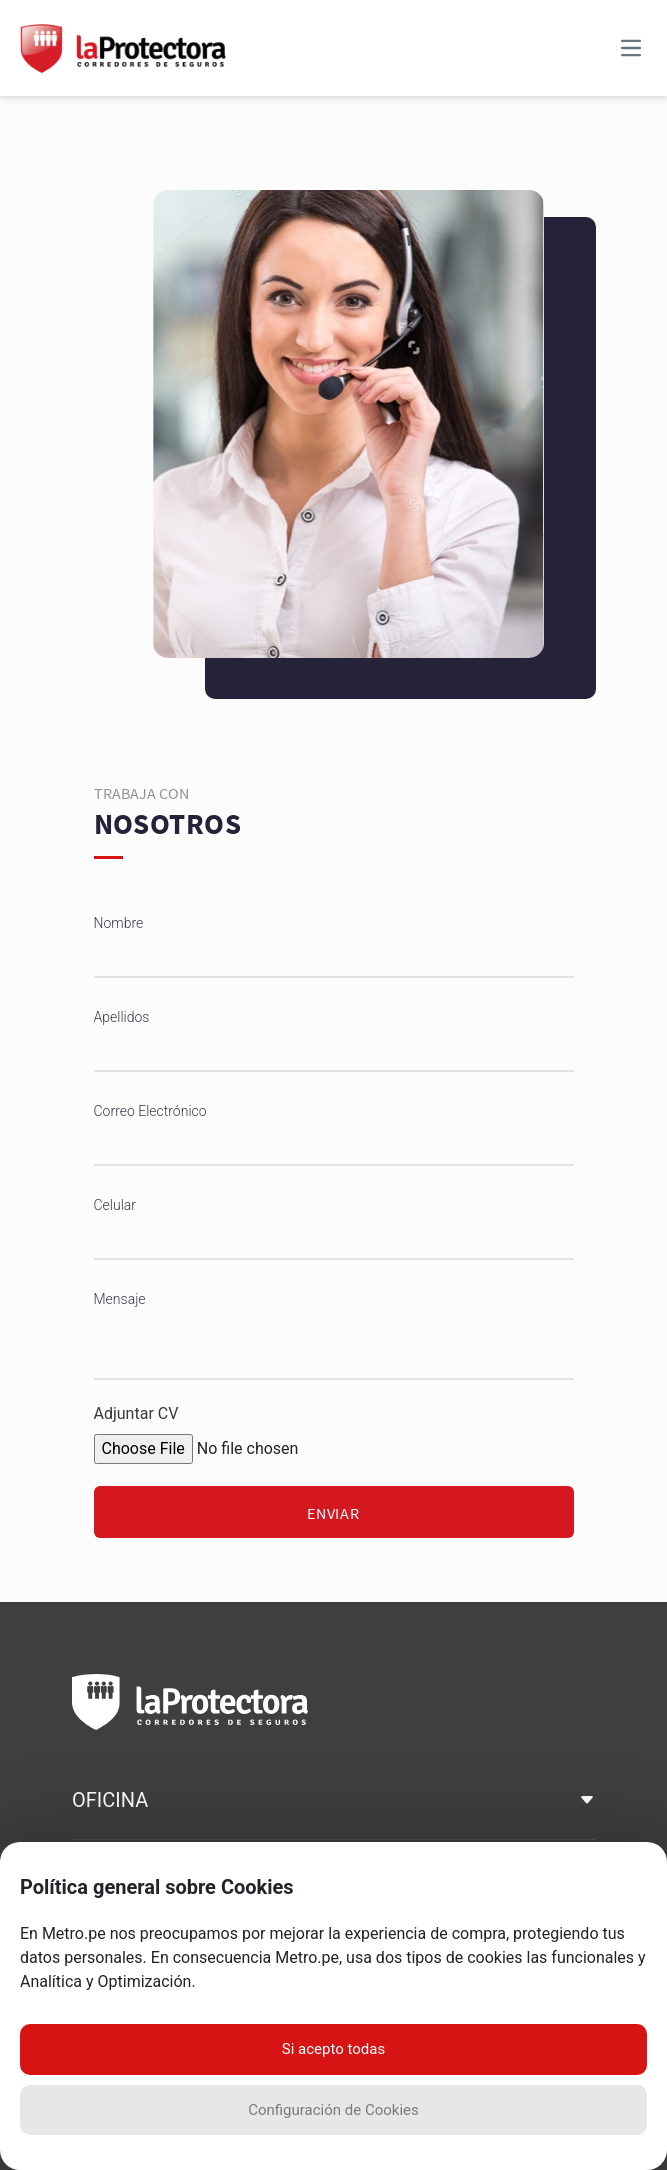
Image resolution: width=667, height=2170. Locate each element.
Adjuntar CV (136, 1413)
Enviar (333, 1513)
